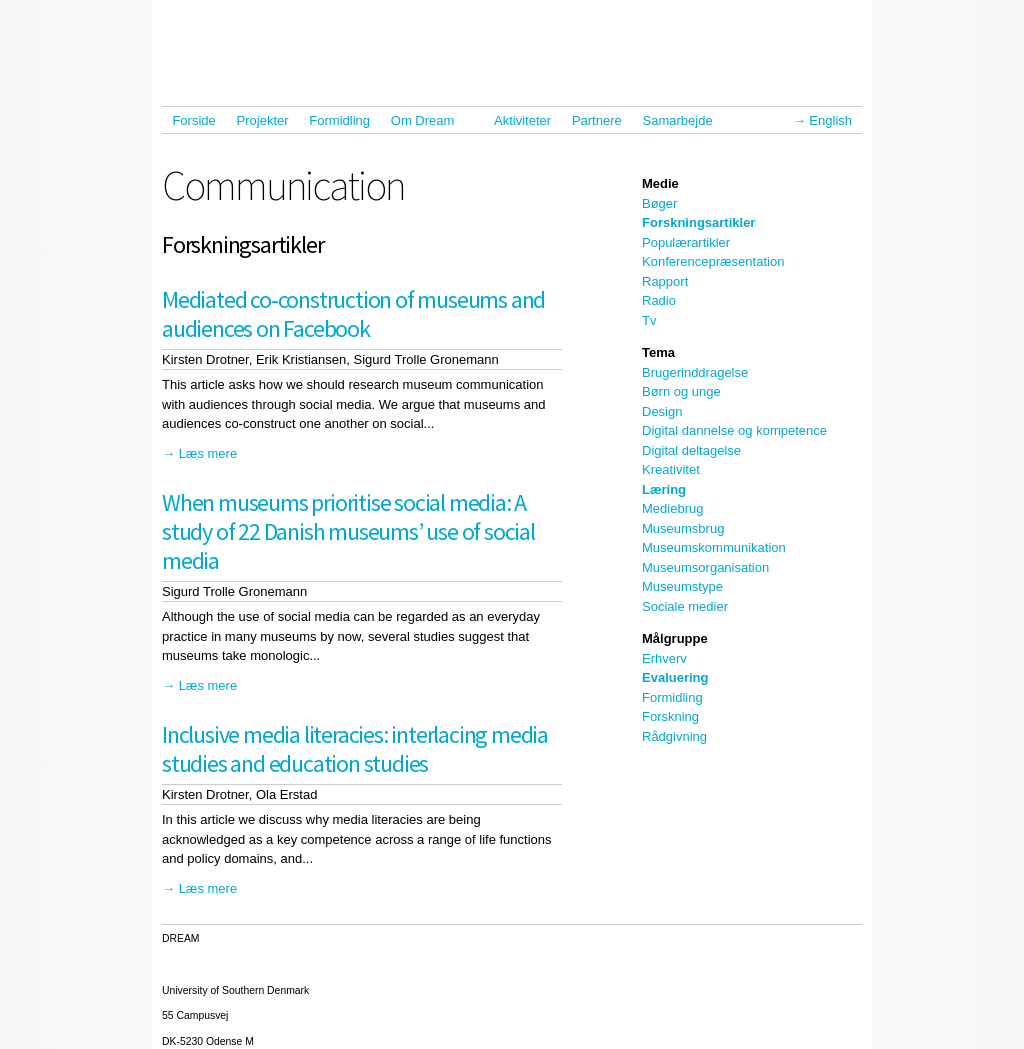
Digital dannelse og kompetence (734, 430)
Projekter (263, 120)
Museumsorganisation (705, 567)
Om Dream (426, 120)
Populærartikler (686, 242)
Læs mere (208, 453)
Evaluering (675, 677)
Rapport (665, 281)
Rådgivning (674, 736)
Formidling (339, 120)
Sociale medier (685, 606)
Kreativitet (671, 469)
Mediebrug (672, 508)
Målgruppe (675, 638)
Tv (649, 320)
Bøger (659, 203)
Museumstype (682, 586)
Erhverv (664, 658)
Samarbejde (682, 120)
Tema (658, 352)
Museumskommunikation (714, 547)
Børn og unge (681, 391)
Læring (664, 489)
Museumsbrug (683, 528)
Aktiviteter (522, 120)
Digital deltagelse (691, 450)
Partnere (597, 120)
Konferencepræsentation (713, 261)
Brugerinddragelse (695, 372)
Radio (659, 300)
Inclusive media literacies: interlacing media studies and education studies (355, 749)
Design (662, 411)
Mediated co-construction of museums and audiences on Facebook (353, 314)
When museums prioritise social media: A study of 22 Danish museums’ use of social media (348, 531)
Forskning (670, 716)
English (830, 120)
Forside (193, 120)
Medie (660, 183)
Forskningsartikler (698, 222)
